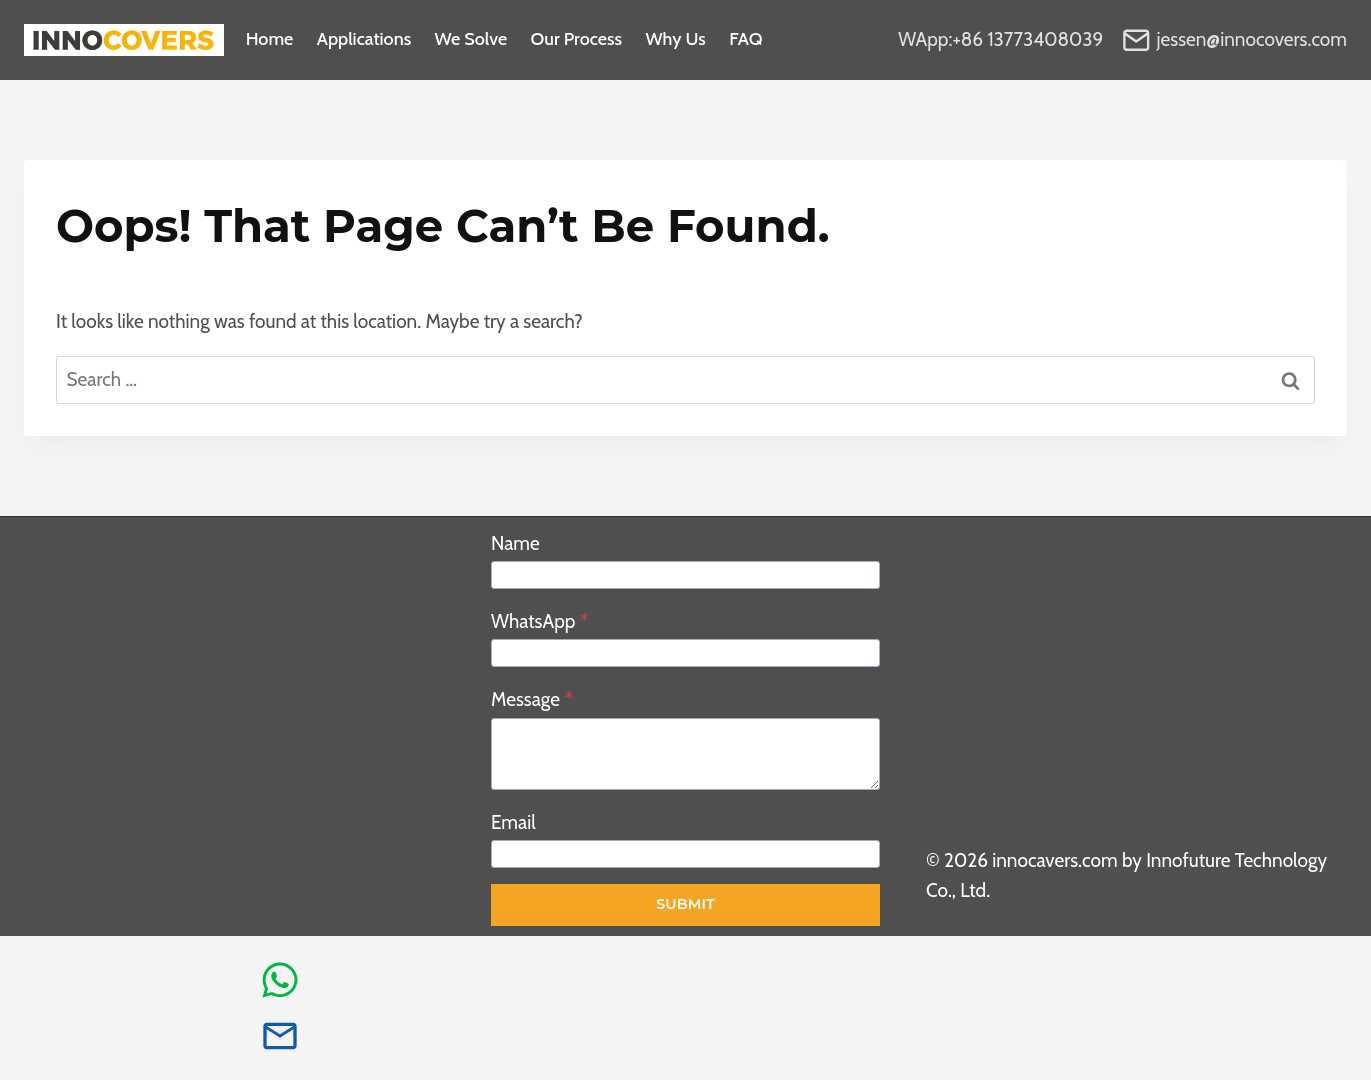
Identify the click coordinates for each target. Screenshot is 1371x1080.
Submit (685, 904)
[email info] (280, 1036)
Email (513, 822)
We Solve (471, 40)
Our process (577, 40)
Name (515, 543)
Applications (364, 40)
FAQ (745, 40)
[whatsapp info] (280, 980)
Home (270, 40)
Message (532, 699)
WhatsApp (539, 621)
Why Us (675, 40)
